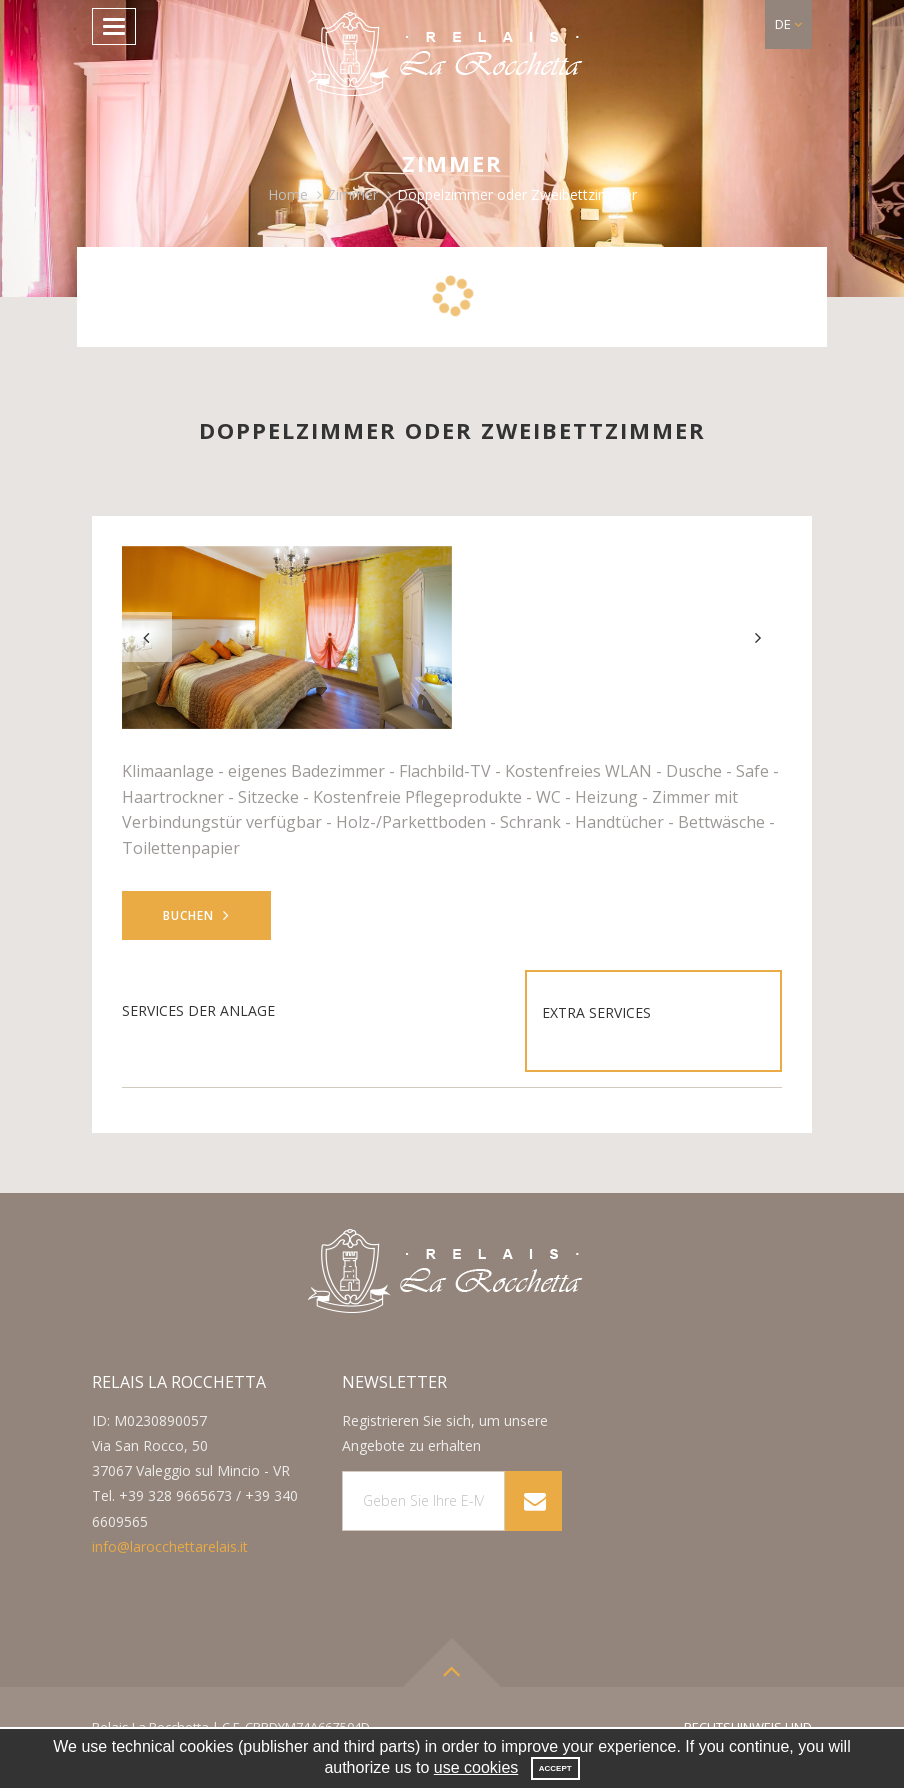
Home (288, 194)
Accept (555, 1768)
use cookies (476, 1767)
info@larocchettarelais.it (170, 1546)
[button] (788, 24)
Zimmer (352, 194)
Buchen (196, 915)
